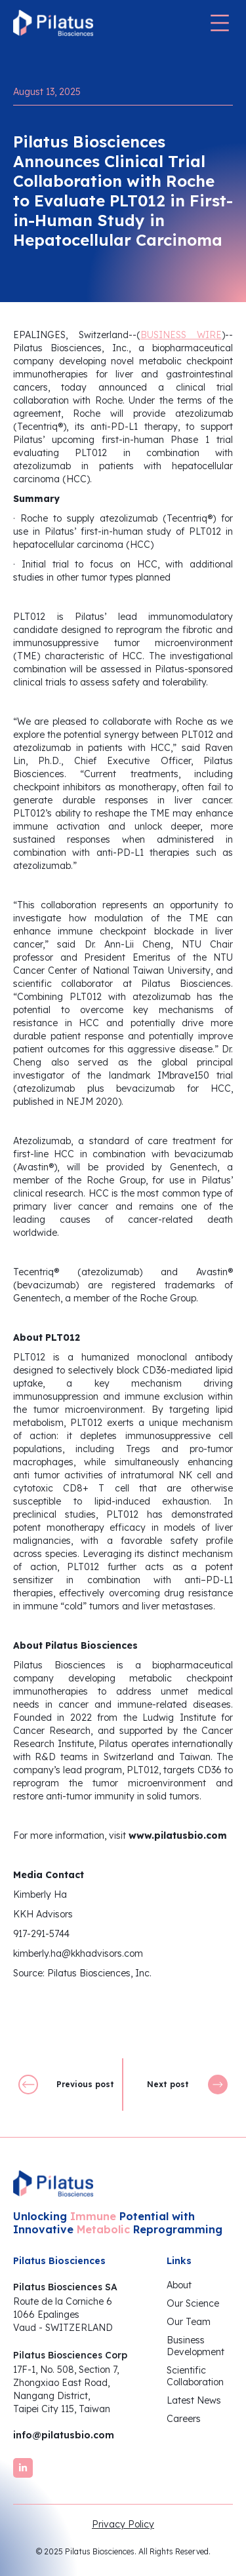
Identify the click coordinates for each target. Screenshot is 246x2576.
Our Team (189, 2322)
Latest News (194, 2400)
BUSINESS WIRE (181, 335)
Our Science (193, 2303)
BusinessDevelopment (195, 2346)
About (179, 2285)
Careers (184, 2419)
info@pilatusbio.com (63, 2435)
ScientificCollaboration (195, 2376)
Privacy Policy (123, 2524)
